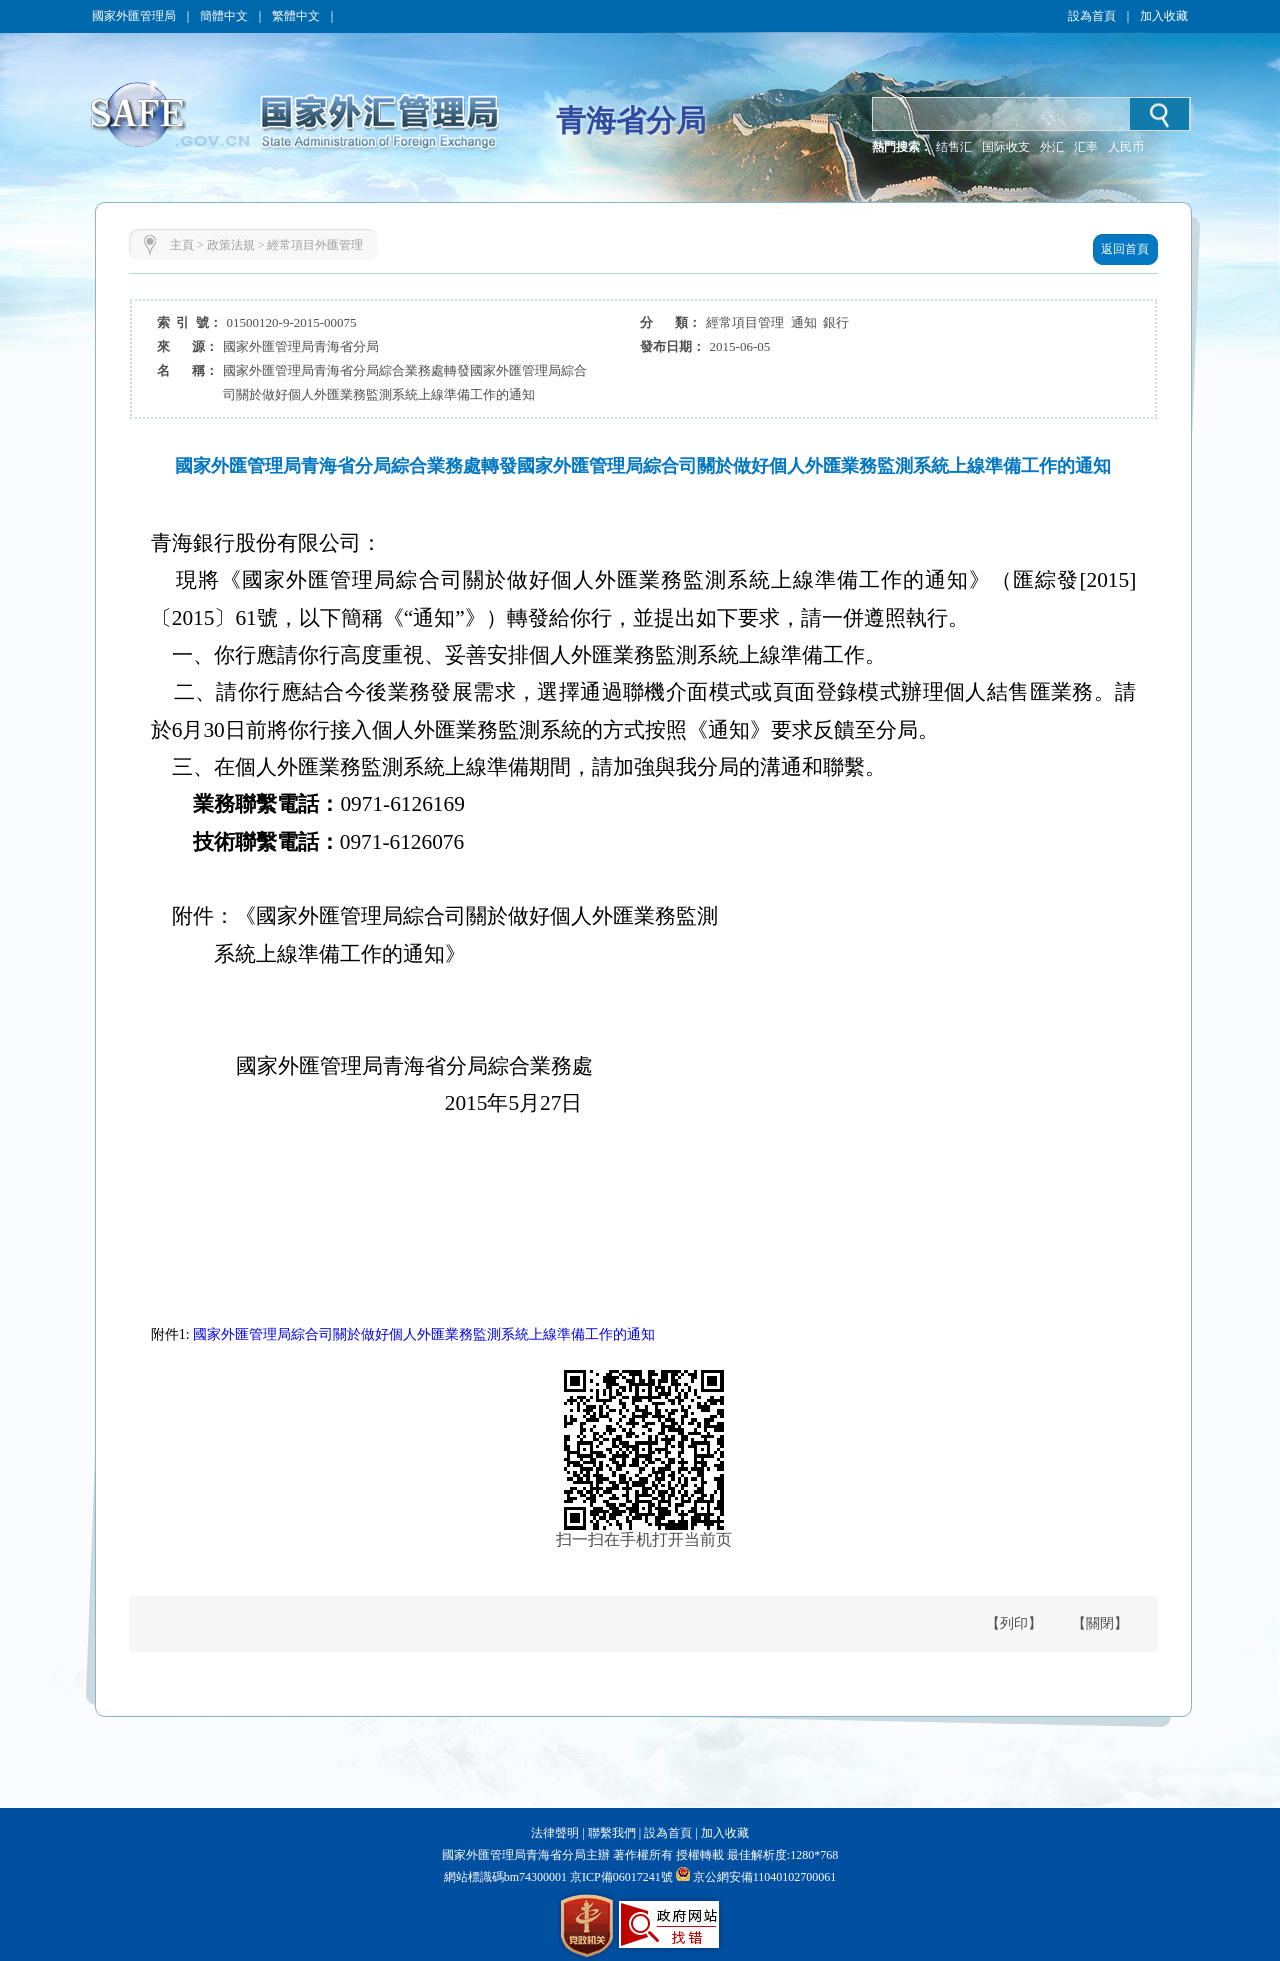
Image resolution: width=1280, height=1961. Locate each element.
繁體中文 (296, 16)
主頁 (182, 245)
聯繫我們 (612, 1833)
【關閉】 (1100, 1623)
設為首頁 (1092, 16)
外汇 (1052, 147)
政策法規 (231, 245)
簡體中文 (224, 16)
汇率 (1086, 147)
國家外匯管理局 (134, 16)
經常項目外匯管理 (315, 245)
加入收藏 (1164, 16)
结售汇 (954, 147)
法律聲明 (555, 1833)
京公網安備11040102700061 (765, 1877)
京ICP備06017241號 (620, 1877)
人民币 (1126, 147)
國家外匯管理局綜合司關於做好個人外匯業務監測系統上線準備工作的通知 (424, 1334)
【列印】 (1014, 1623)
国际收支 (1006, 147)
